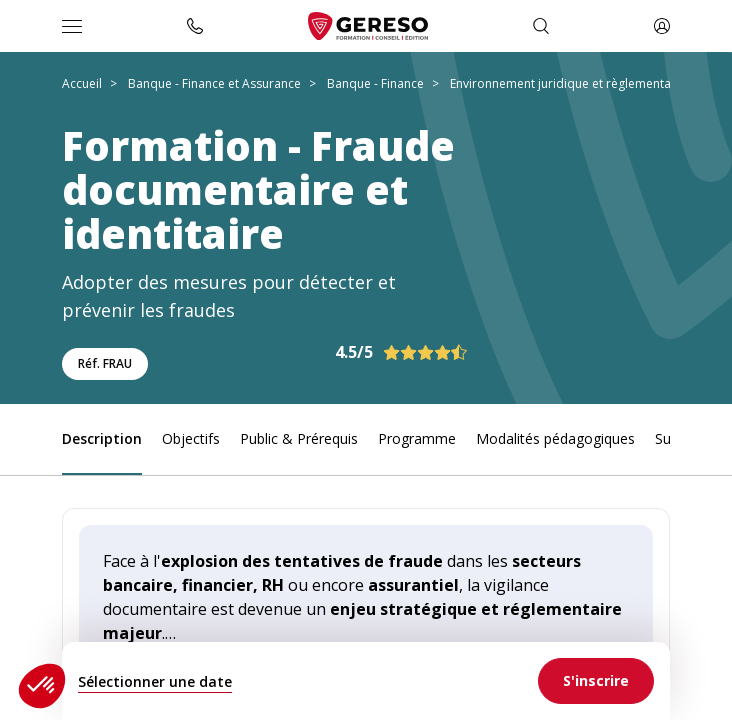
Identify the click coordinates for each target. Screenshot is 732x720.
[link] (596, 681)
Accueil (82, 83)
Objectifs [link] (191, 438)
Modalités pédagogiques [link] (555, 438)
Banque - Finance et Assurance (214, 83)
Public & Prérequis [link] (299, 438)
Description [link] (102, 438)
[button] (42, 686)
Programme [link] (417, 438)
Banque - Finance (375, 83)
